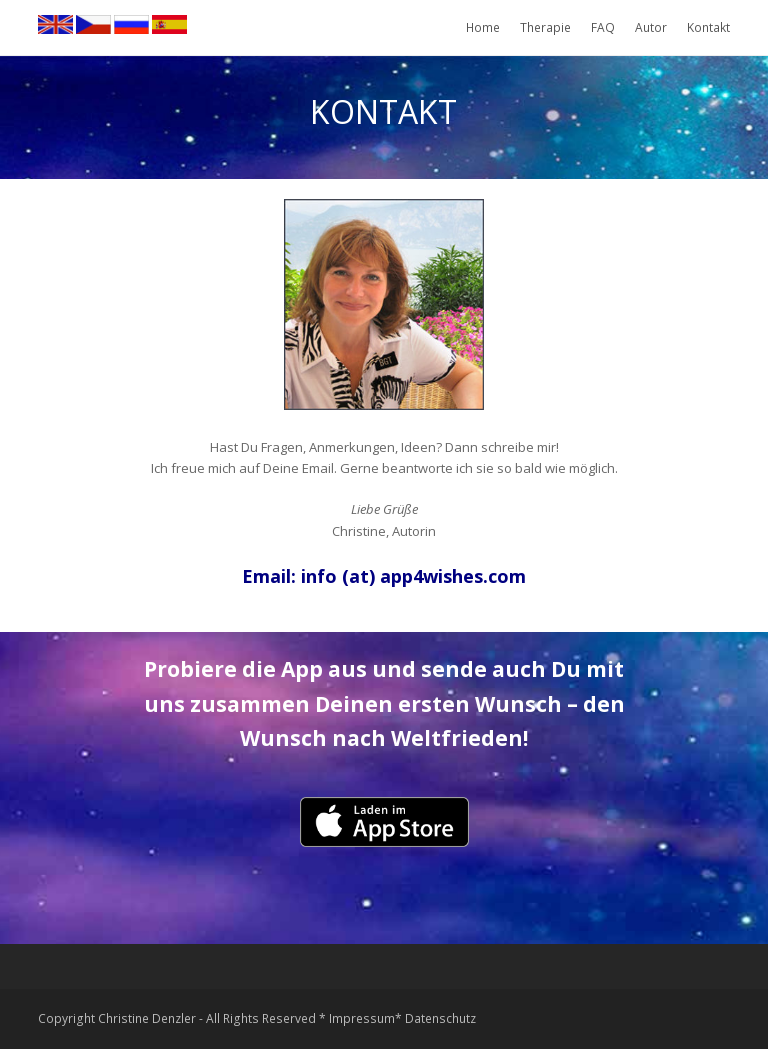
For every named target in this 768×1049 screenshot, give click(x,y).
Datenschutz (440, 1018)
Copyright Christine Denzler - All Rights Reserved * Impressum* (220, 1018)
